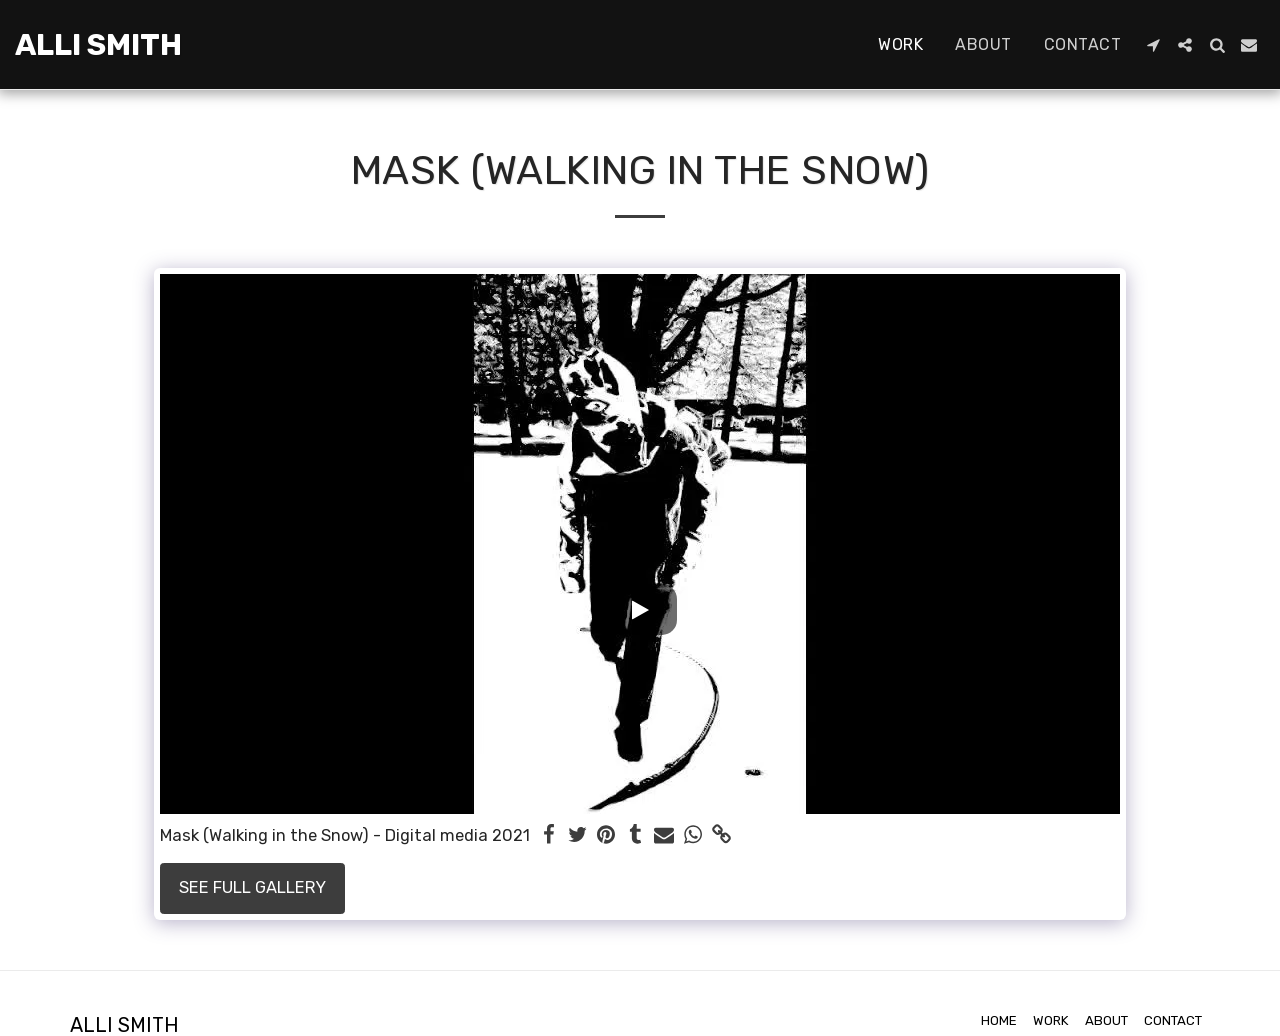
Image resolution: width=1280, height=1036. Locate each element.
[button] (1153, 45)
